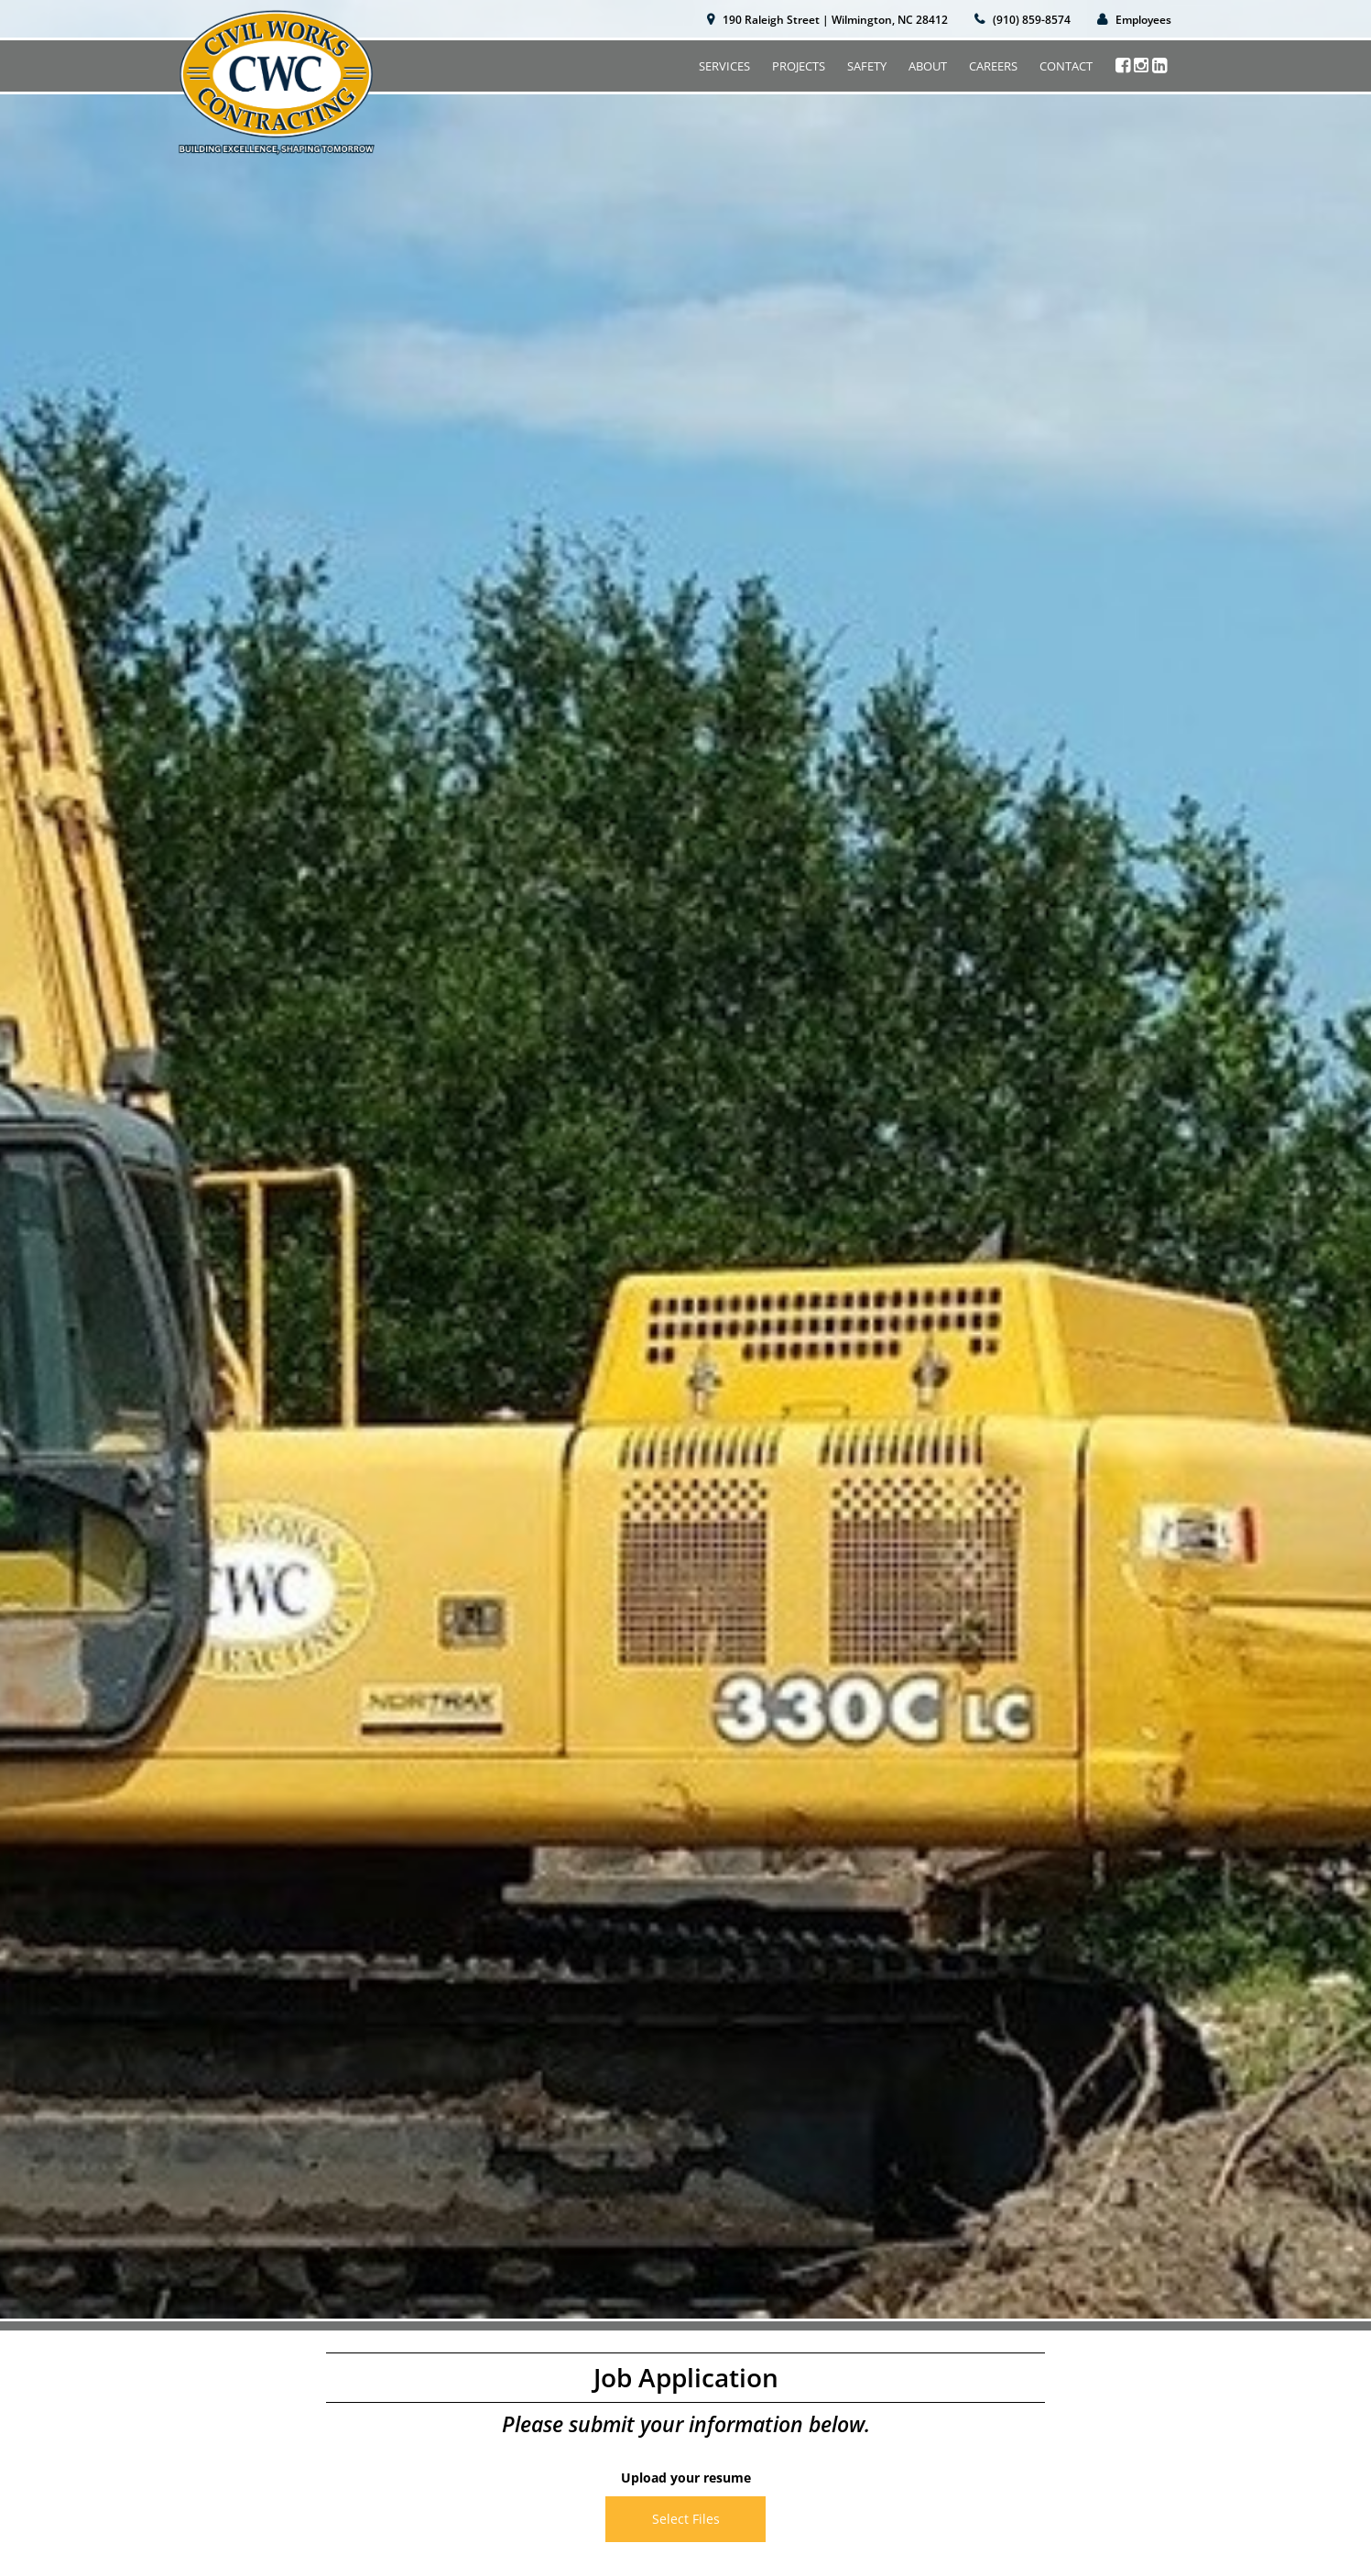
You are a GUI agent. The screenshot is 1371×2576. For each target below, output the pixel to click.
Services (724, 66)
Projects (798, 66)
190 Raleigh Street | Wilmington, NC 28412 (835, 19)
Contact (1066, 66)
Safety (867, 66)
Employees (1143, 19)
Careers (993, 66)
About (928, 66)
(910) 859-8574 (1032, 19)
